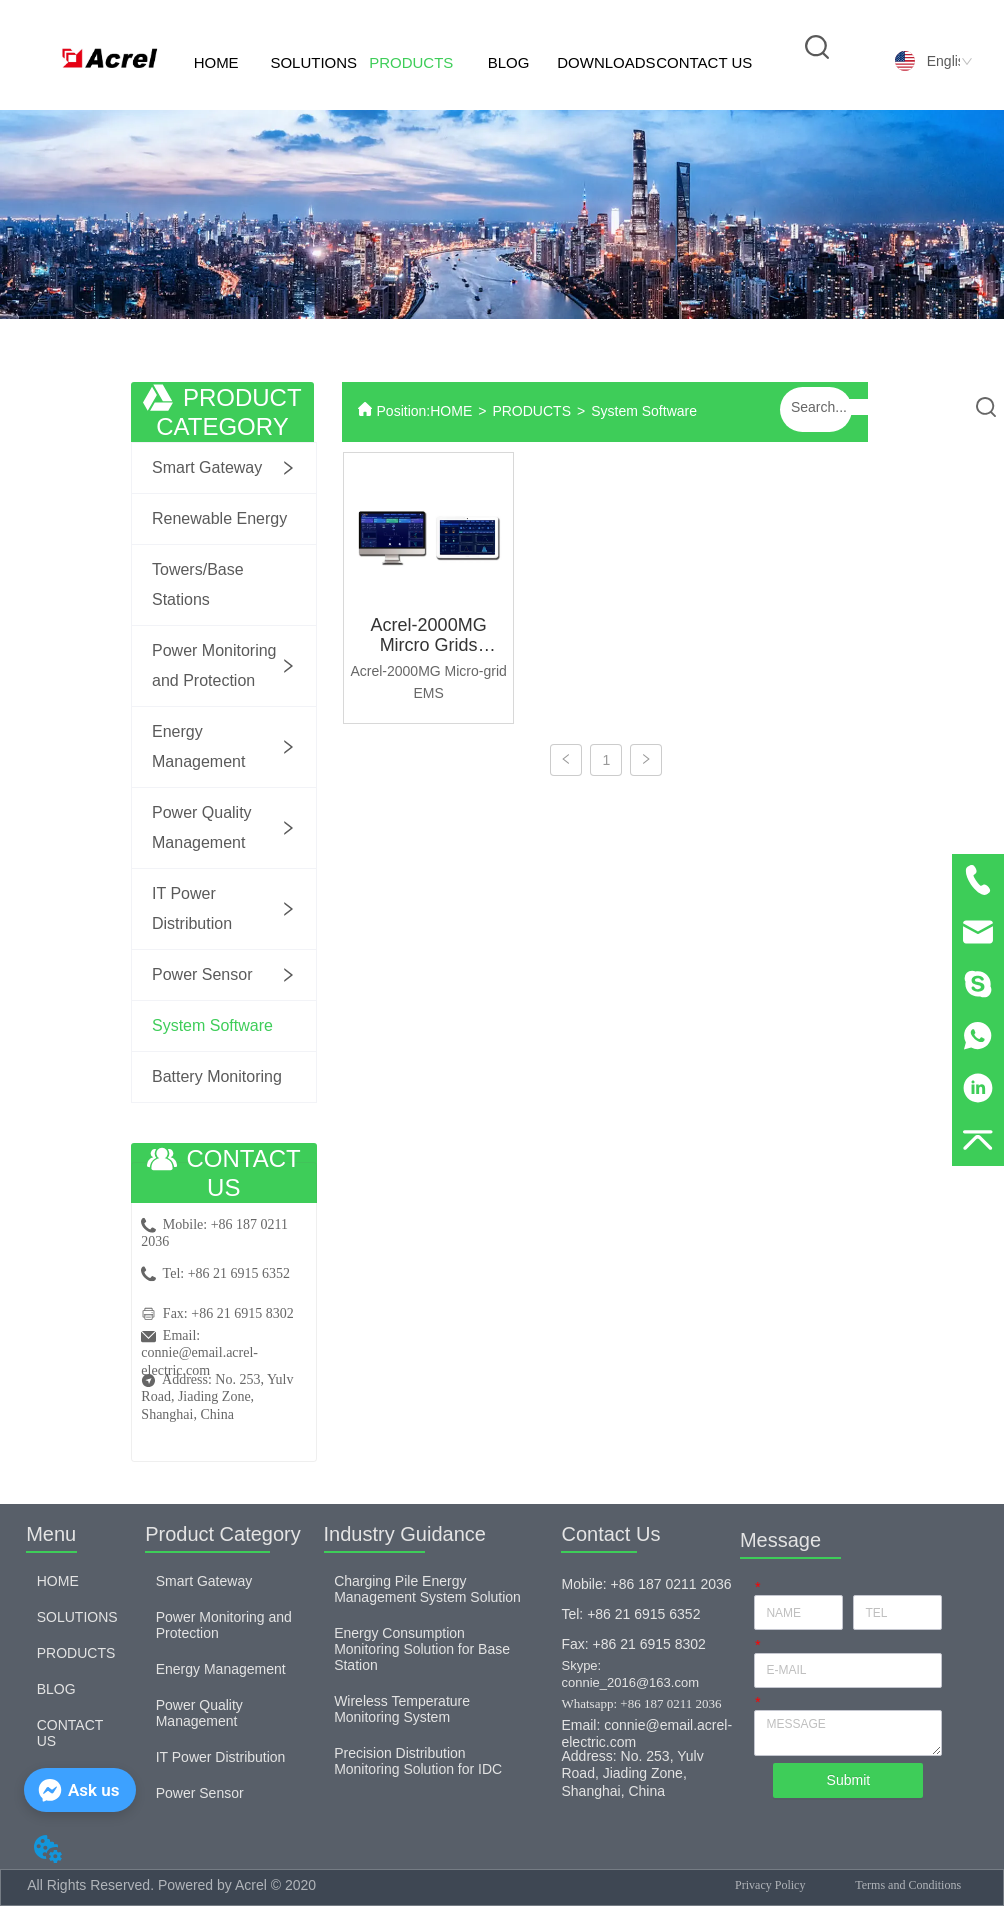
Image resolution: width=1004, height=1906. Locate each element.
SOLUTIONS (313, 62)
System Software (644, 411)
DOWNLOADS (606, 62)
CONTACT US (704, 62)
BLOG (509, 62)
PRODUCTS (411, 62)
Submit (849, 1780)
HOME (216, 62)
